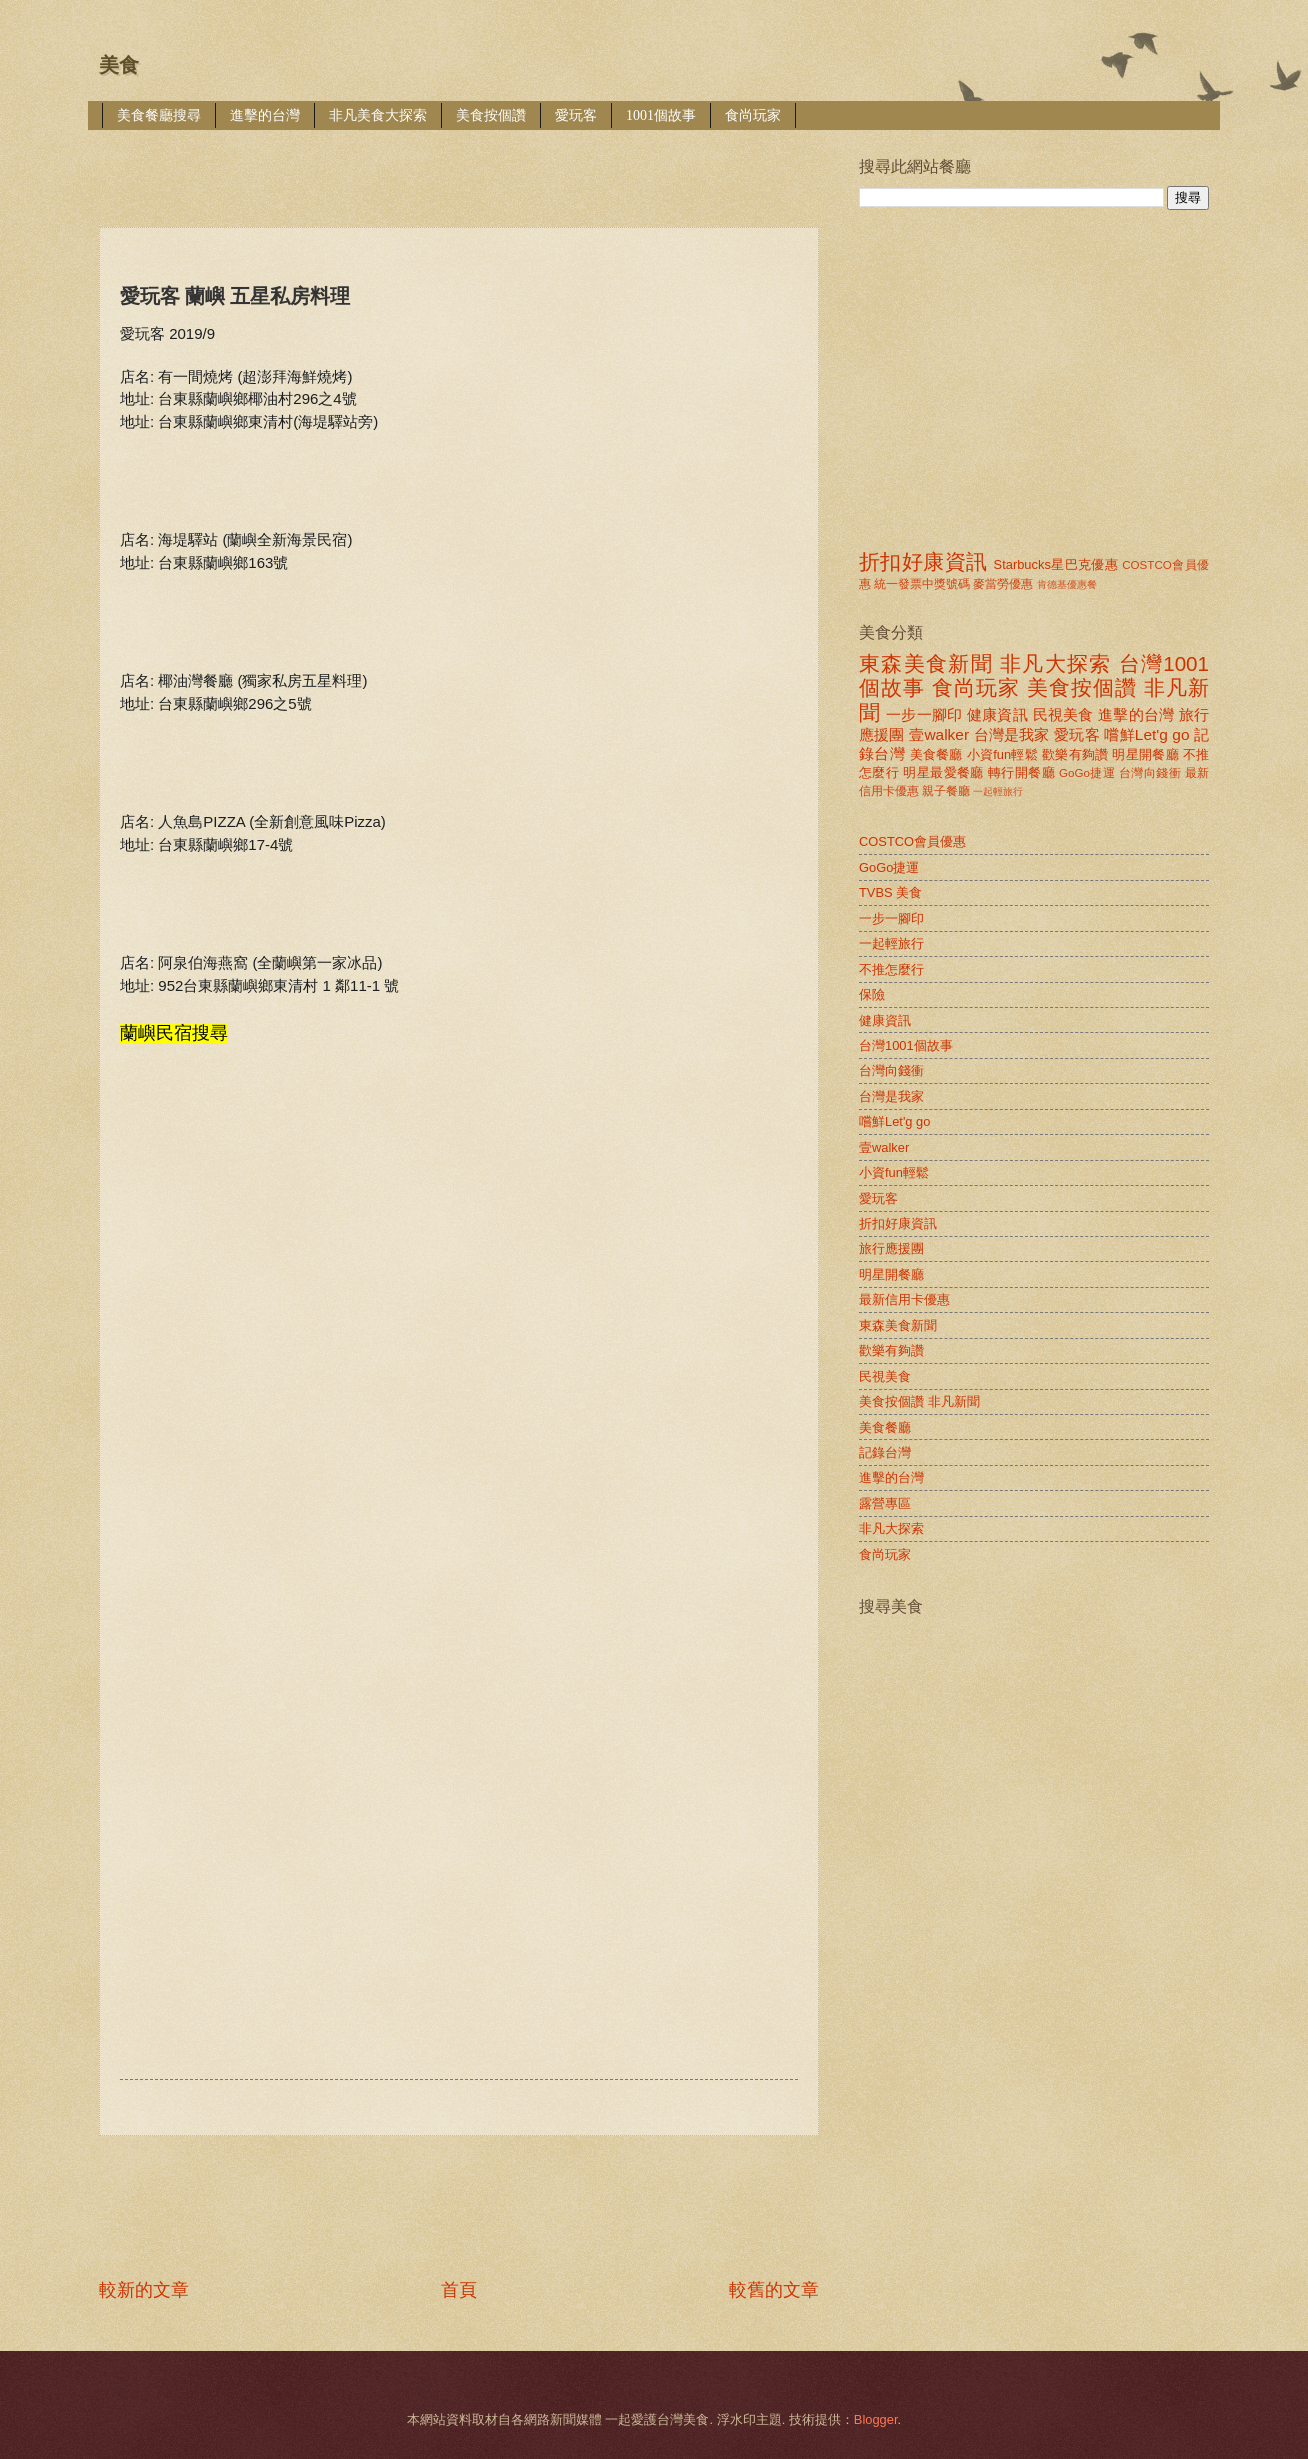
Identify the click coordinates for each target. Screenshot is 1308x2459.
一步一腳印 (924, 714)
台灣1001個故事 (906, 1045)
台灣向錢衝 (1150, 773)
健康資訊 (997, 714)
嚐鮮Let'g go (1146, 734)
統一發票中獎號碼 (922, 584)
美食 (119, 65)
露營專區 (885, 1503)
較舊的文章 (774, 2290)
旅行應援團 (891, 1248)
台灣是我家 (1012, 734)
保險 (872, 994)
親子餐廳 (946, 791)
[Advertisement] (463, 164)
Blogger (876, 2419)
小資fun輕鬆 (1002, 754)
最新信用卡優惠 (904, 1299)
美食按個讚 (491, 115)
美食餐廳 (936, 754)
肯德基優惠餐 (1067, 584)
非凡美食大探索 (378, 115)
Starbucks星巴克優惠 (1056, 564)
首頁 (459, 2290)
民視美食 (1063, 714)
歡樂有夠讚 (1075, 754)
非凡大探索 (1056, 663)
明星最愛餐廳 (943, 772)
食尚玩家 (753, 115)
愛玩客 (576, 115)
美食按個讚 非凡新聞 (919, 1401)
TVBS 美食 (890, 892)
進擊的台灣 (265, 115)
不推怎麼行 (891, 969)
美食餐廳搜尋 (159, 115)
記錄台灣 (885, 1452)
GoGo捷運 (1087, 773)
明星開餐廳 (1145, 754)
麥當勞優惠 (1003, 584)
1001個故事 (661, 115)
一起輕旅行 (998, 791)
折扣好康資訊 (923, 561)
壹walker (939, 734)
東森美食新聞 (926, 663)
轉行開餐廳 (1021, 772)
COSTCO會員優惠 (912, 841)
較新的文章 (144, 2290)
